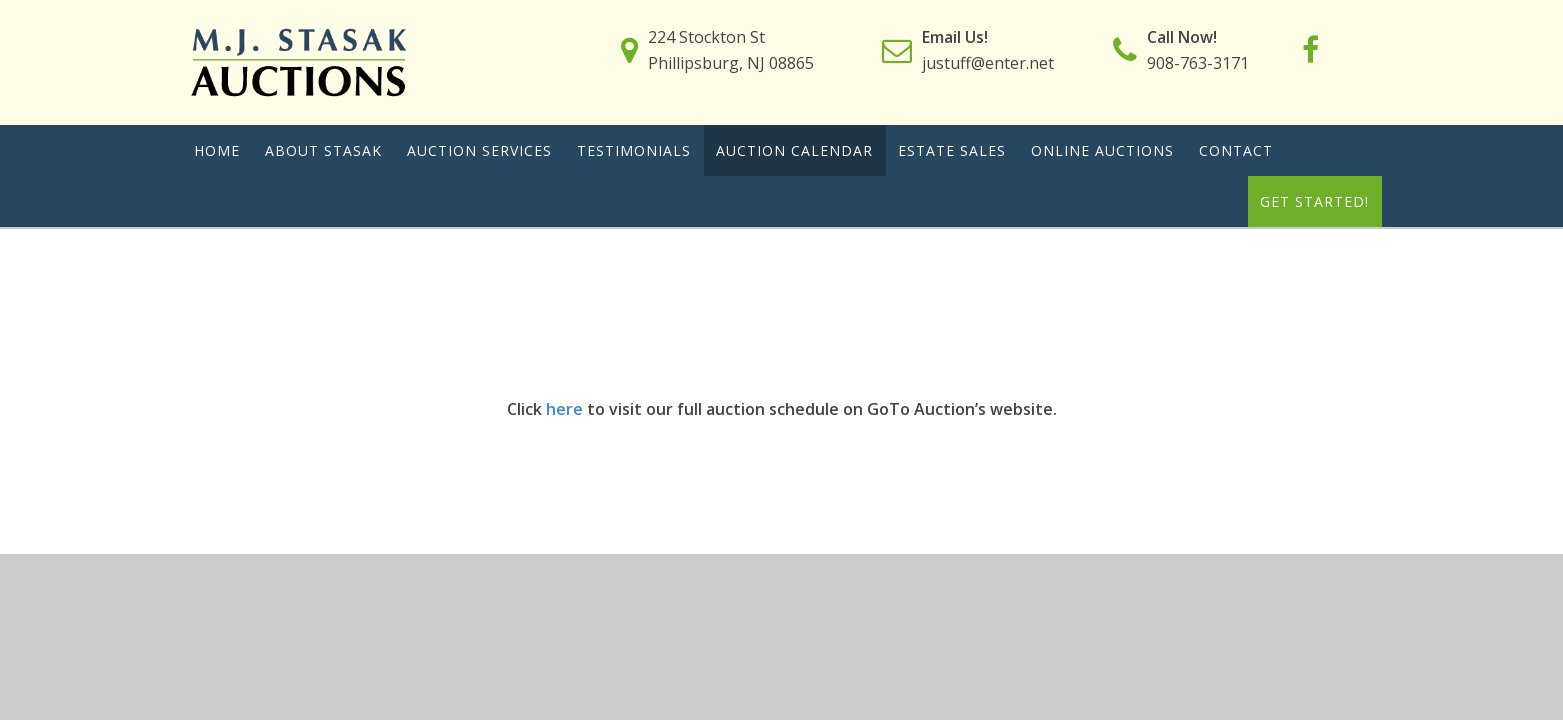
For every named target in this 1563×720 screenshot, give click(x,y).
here (562, 409)
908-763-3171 (1198, 63)
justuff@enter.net (988, 63)
